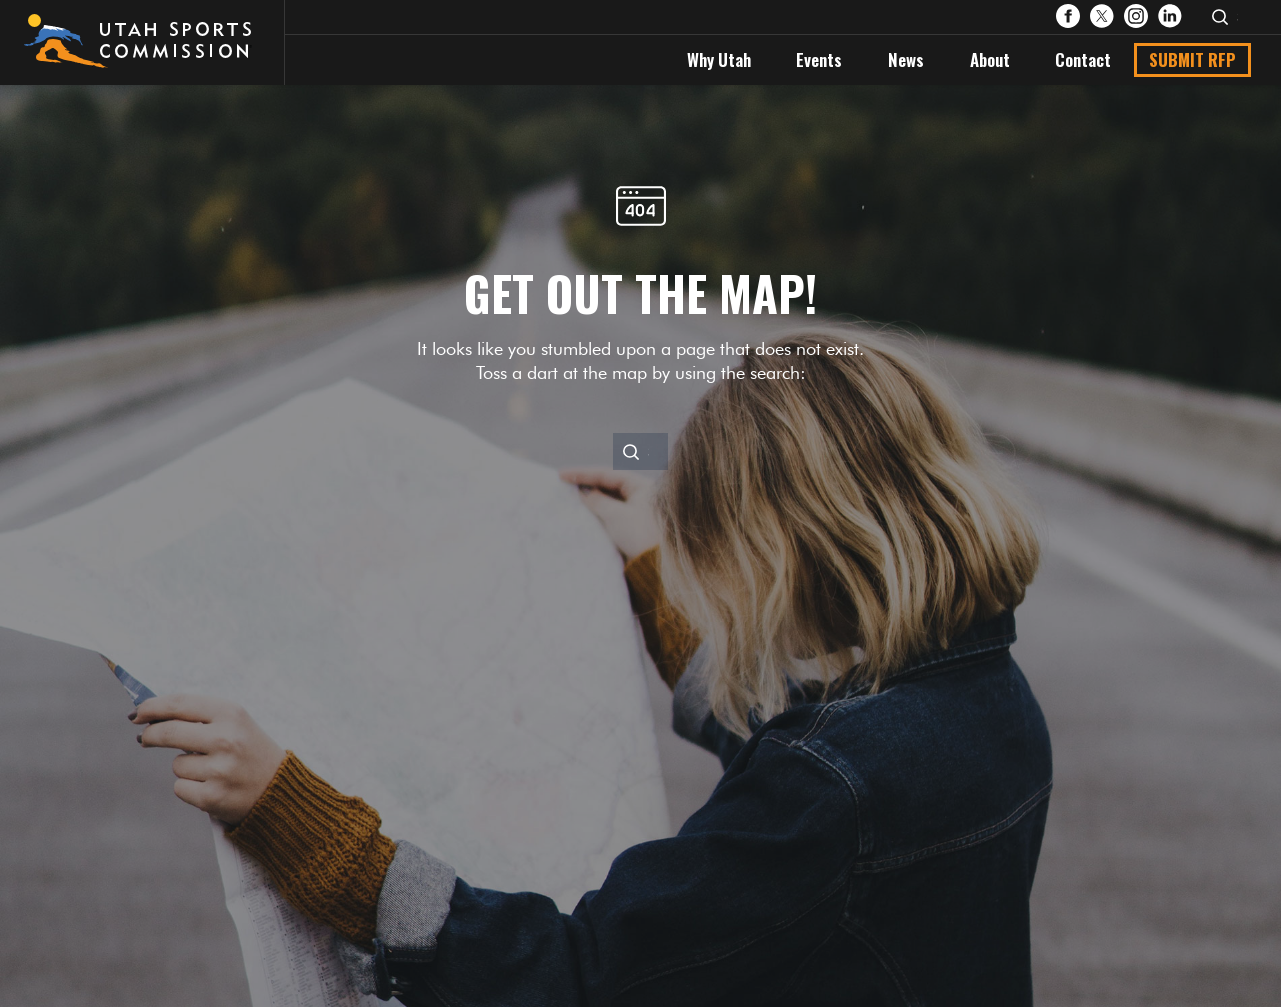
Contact (1083, 59)
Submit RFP (1192, 59)
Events (819, 59)
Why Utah (719, 59)
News (906, 59)
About (990, 59)
